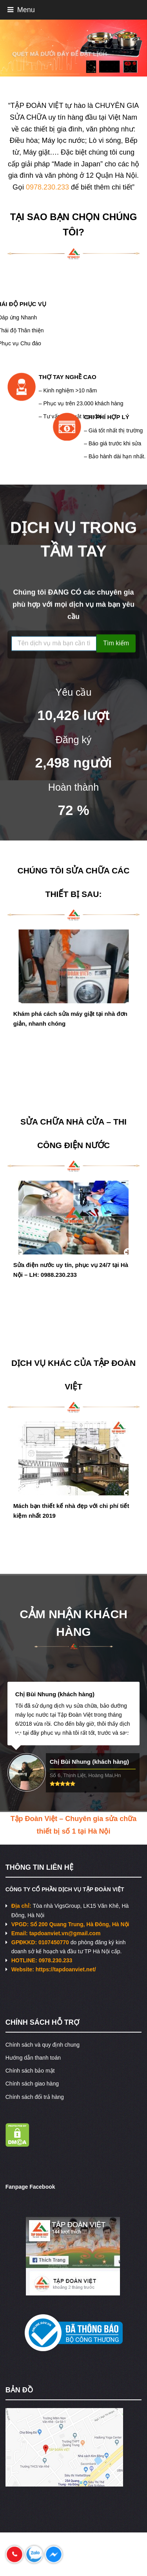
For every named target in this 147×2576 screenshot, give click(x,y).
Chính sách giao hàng (32, 2083)
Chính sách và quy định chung (42, 2045)
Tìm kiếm (116, 644)
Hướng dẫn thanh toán (33, 2058)
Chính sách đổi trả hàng (34, 2097)
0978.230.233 (47, 187)
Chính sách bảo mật (30, 2070)
